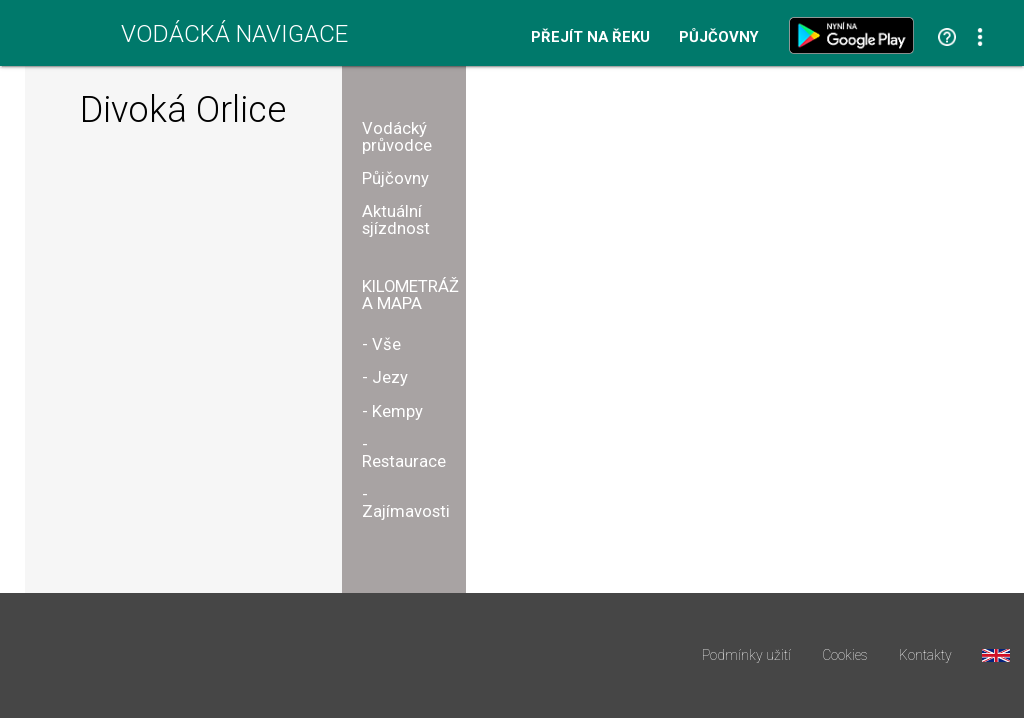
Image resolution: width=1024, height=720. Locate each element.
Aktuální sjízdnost (396, 220)
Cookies (845, 656)
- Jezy (385, 377)
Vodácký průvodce (397, 137)
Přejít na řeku (590, 37)
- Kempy (392, 411)
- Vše (381, 344)
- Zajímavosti (406, 503)
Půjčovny (719, 37)
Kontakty (925, 656)
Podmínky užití (746, 656)
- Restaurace (404, 453)
